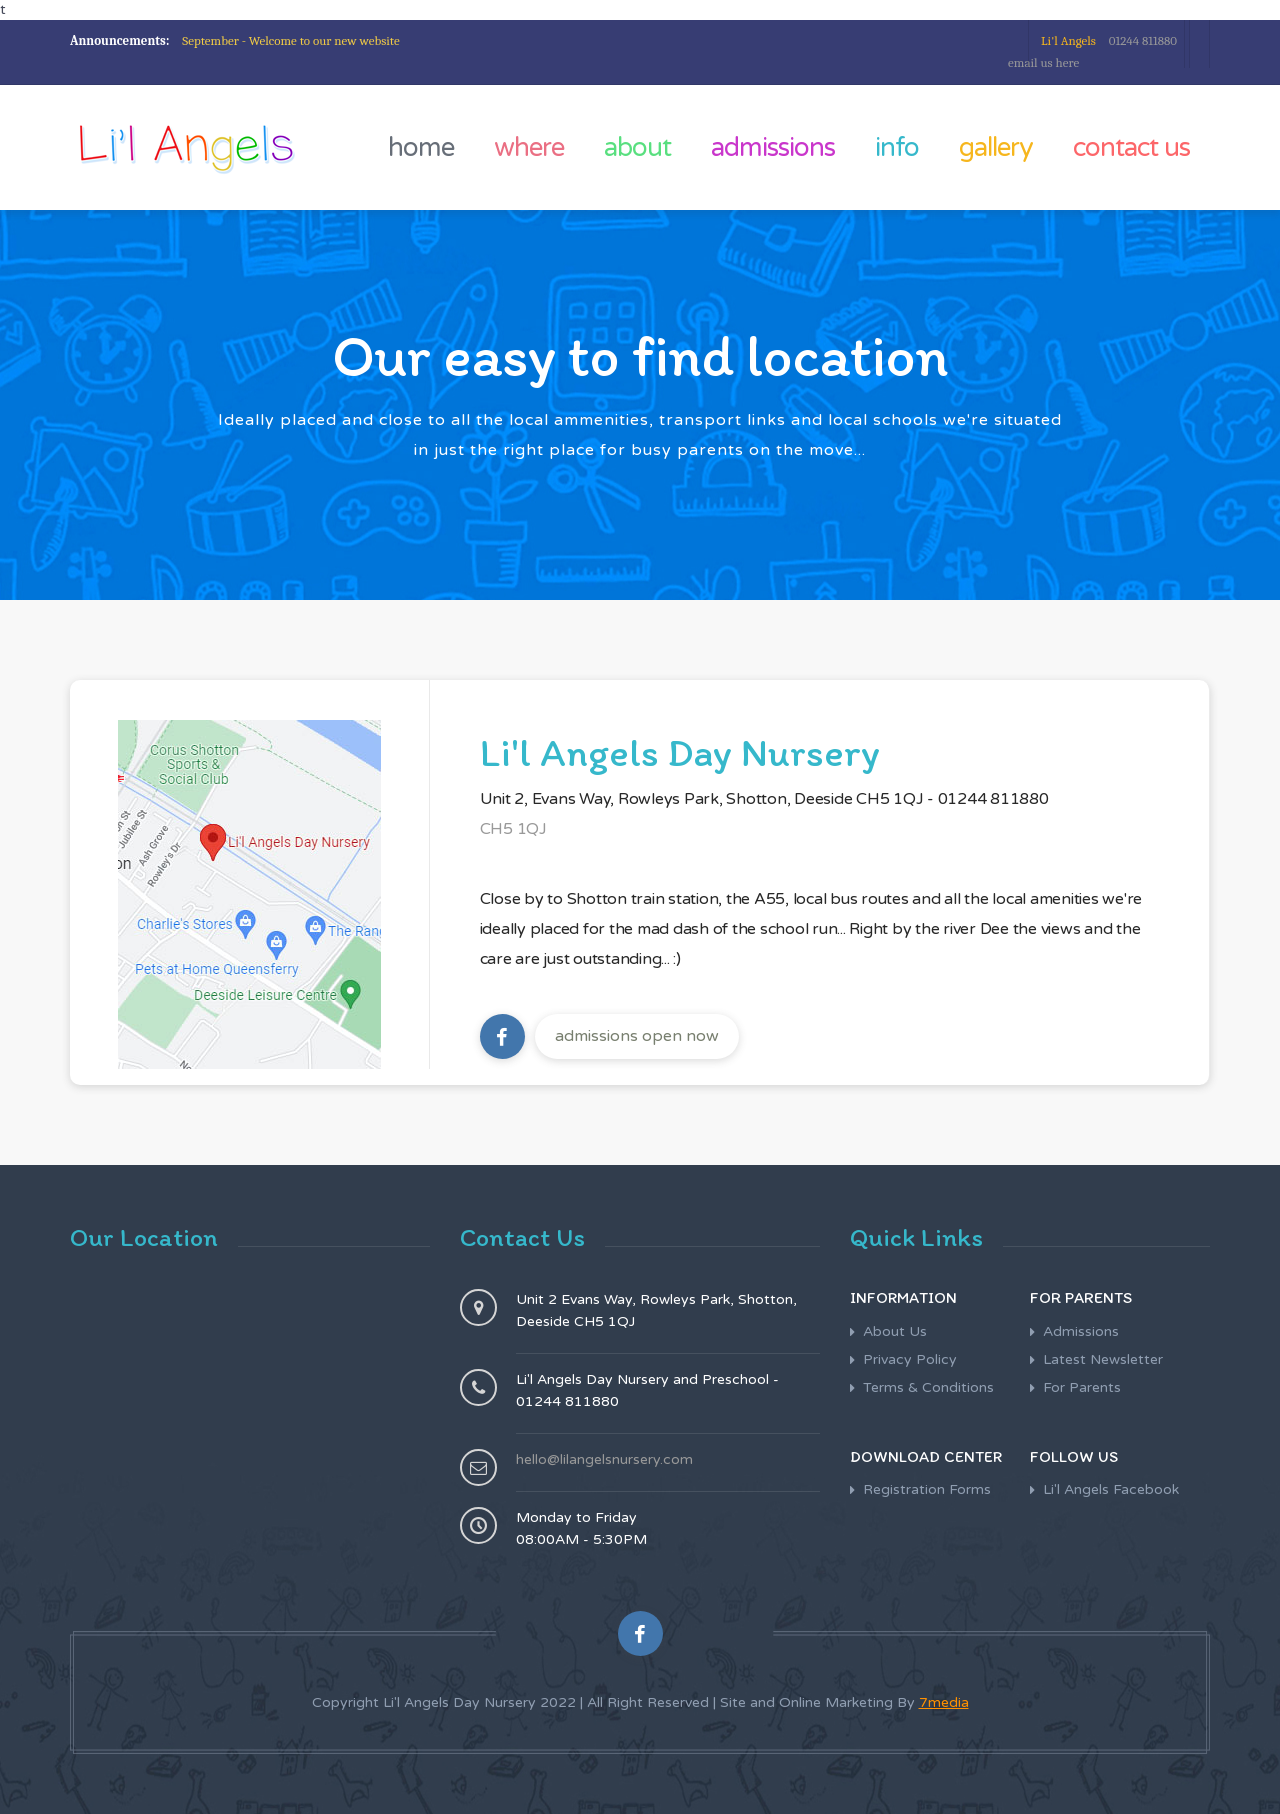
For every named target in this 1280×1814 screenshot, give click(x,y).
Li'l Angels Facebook (1111, 1489)
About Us (895, 1331)
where (529, 147)
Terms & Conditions (928, 1387)
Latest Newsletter (1103, 1359)
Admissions (1081, 1331)
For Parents (1082, 1387)
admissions (773, 147)
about (637, 147)
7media (944, 1702)
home (421, 147)
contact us (1131, 147)
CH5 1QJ (513, 829)
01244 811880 (1109, 40)
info (897, 147)
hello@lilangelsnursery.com (604, 1459)
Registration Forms (927, 1489)
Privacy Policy (910, 1359)
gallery (996, 147)
